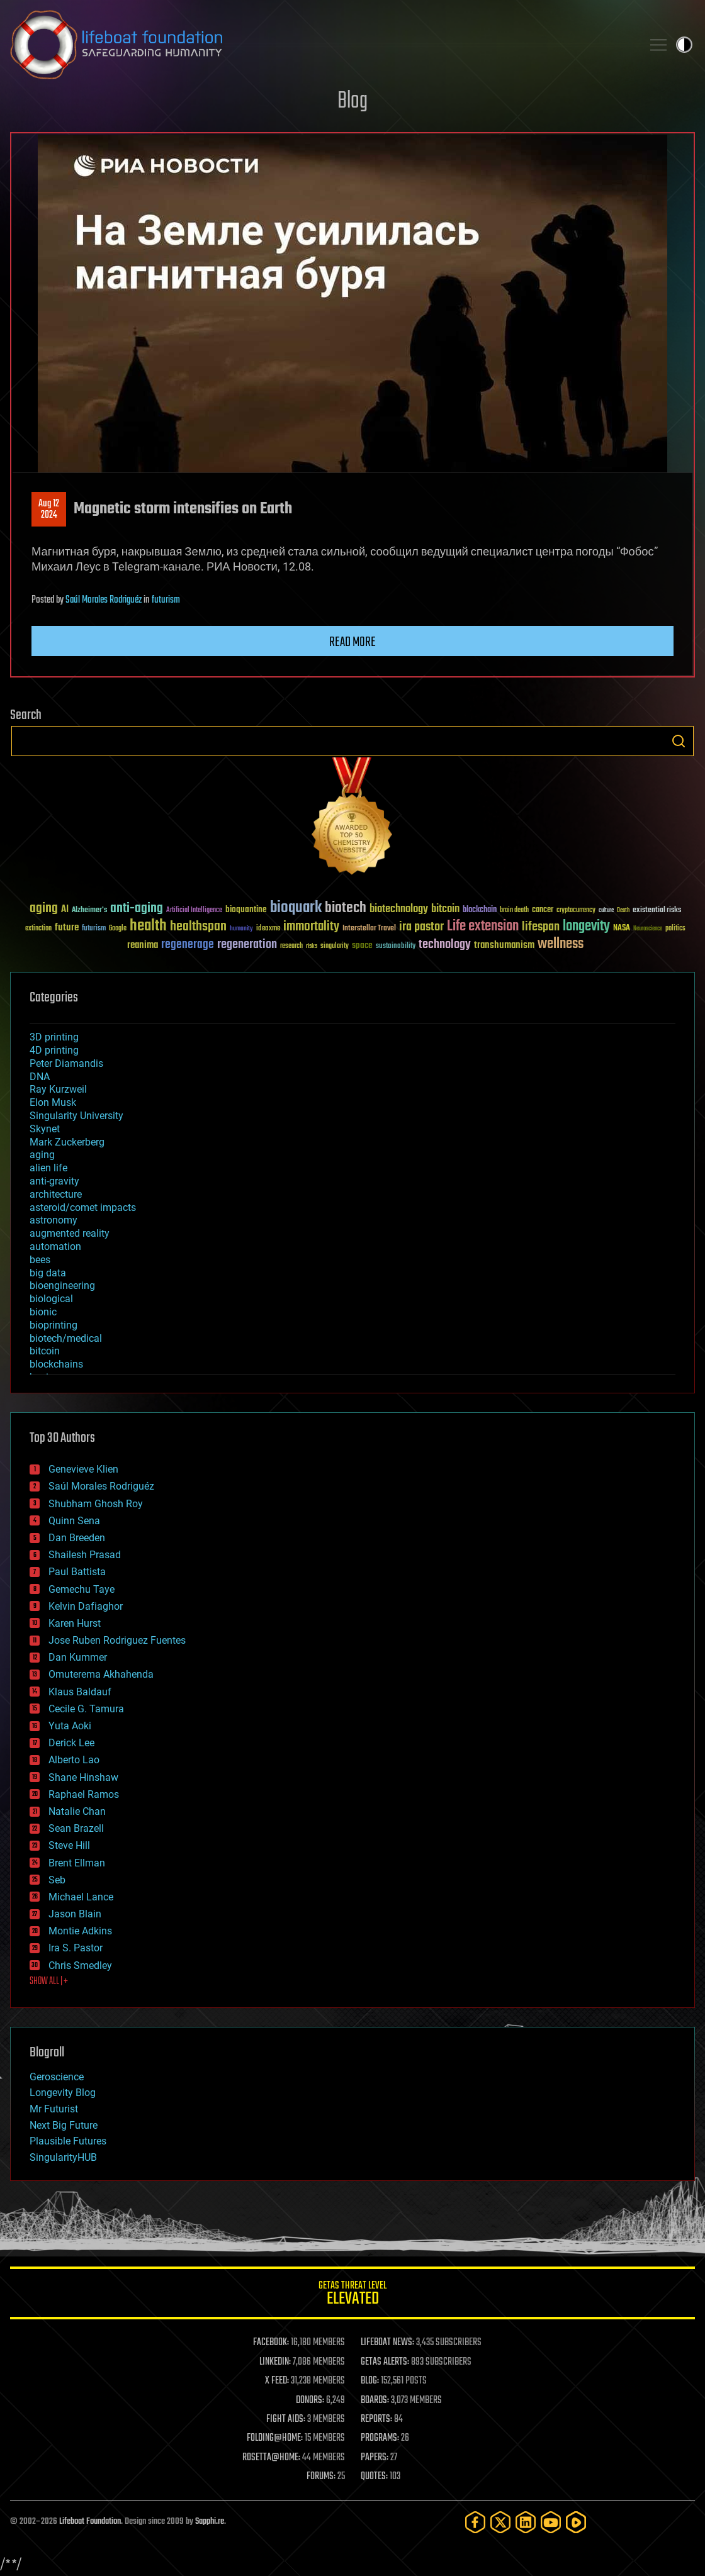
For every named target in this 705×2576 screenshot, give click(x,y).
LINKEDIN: (275, 2362)
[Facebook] (475, 2522)
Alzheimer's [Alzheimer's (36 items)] (89, 910)
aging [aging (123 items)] (44, 909)
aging (42, 1155)
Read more (352, 642)
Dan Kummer (77, 1657)
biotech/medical (66, 1338)
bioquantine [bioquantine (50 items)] (246, 909)
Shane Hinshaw (83, 1777)
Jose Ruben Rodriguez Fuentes (117, 1640)
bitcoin (45, 1351)
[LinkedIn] (526, 2522)
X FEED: (277, 2381)
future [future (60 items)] (67, 928)
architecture (56, 1194)
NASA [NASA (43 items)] (621, 928)
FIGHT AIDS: (285, 2419)
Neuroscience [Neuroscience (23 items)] (647, 929)
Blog (352, 102)
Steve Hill (69, 1845)
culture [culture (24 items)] (606, 910)
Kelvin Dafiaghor (85, 1606)
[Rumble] (576, 2522)
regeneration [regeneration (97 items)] (247, 944)
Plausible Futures (68, 2141)
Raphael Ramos (83, 1794)
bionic (43, 1312)
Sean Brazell (76, 1828)
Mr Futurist (54, 2109)
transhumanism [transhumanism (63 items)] (504, 945)
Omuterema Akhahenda (101, 1674)
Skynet (45, 1129)
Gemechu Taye (81, 1589)
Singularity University (76, 1116)
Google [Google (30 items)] (118, 929)
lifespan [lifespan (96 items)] (541, 927)
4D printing (54, 1050)
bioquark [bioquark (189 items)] (296, 908)
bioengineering (62, 1285)
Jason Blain (74, 1914)
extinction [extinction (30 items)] (38, 929)
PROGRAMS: (380, 2438)
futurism (166, 600)
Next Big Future (64, 2125)
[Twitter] (500, 2522)
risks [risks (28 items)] (311, 946)
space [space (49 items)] (362, 945)
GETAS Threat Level (352, 2295)
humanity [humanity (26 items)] (241, 929)
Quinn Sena (74, 1521)
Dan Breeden (76, 1538)
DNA (40, 1077)
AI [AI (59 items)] (65, 910)
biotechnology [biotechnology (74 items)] (398, 909)
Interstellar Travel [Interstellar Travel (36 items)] (369, 929)
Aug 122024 (48, 509)
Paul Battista (77, 1572)
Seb (56, 1880)
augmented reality (70, 1233)
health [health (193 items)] (148, 926)
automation (55, 1246)
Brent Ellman (76, 1863)
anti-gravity (54, 1181)
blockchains (56, 1364)
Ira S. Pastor (75, 1948)
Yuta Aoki (69, 1726)
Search (678, 741)
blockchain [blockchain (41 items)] (480, 910)
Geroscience (57, 2077)
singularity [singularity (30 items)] (334, 946)
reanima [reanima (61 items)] (142, 945)
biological (51, 1299)
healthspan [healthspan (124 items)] (198, 927)
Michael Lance (80, 1897)
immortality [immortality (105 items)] (311, 926)
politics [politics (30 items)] (675, 929)
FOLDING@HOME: (275, 2438)
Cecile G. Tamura (86, 1709)
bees (40, 1260)
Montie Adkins (80, 1931)
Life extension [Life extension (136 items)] (483, 926)
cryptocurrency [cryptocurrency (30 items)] (575, 910)
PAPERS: (374, 2458)
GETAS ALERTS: (385, 2362)
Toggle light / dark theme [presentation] (684, 44)
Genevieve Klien (83, 1469)
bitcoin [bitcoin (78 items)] (445, 909)
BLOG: (370, 2381)
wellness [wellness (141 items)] (561, 944)
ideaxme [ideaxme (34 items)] (268, 929)
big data (48, 1273)
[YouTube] (551, 2522)
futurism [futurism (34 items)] (94, 929)
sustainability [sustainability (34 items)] (395, 946)
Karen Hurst (74, 1623)
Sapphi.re (209, 2521)
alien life (48, 1168)
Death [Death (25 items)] (623, 910)
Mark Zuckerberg (67, 1142)
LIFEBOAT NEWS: (387, 2342)
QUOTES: (374, 2476)
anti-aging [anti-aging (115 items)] (136, 909)
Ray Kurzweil (58, 1089)
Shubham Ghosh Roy (95, 1504)
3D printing (54, 1037)
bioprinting (53, 1325)
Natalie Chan (77, 1811)
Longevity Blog (63, 2093)
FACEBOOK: (271, 2342)
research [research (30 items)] (291, 946)
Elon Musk (53, 1102)
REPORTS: (376, 2419)
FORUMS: (321, 2476)
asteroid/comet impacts (83, 1207)
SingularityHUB (63, 2157)
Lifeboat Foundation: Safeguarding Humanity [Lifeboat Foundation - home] (321, 44)
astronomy (53, 1220)
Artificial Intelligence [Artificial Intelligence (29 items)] (194, 910)
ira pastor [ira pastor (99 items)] (421, 927)
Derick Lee (71, 1743)
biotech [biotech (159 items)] (345, 908)
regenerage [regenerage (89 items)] (187, 945)
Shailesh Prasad (84, 1555)
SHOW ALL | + (49, 1981)
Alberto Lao (73, 1760)
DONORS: (310, 2400)
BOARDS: (375, 2400)
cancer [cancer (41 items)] (542, 910)
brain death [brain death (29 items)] (514, 910)
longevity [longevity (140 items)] (586, 926)
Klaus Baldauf (79, 1692)
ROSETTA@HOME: (271, 2458)
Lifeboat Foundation (90, 2521)
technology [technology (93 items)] (445, 945)
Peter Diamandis (66, 1063)
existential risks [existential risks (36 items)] (657, 910)
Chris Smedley (80, 1965)
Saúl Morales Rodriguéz (103, 600)
